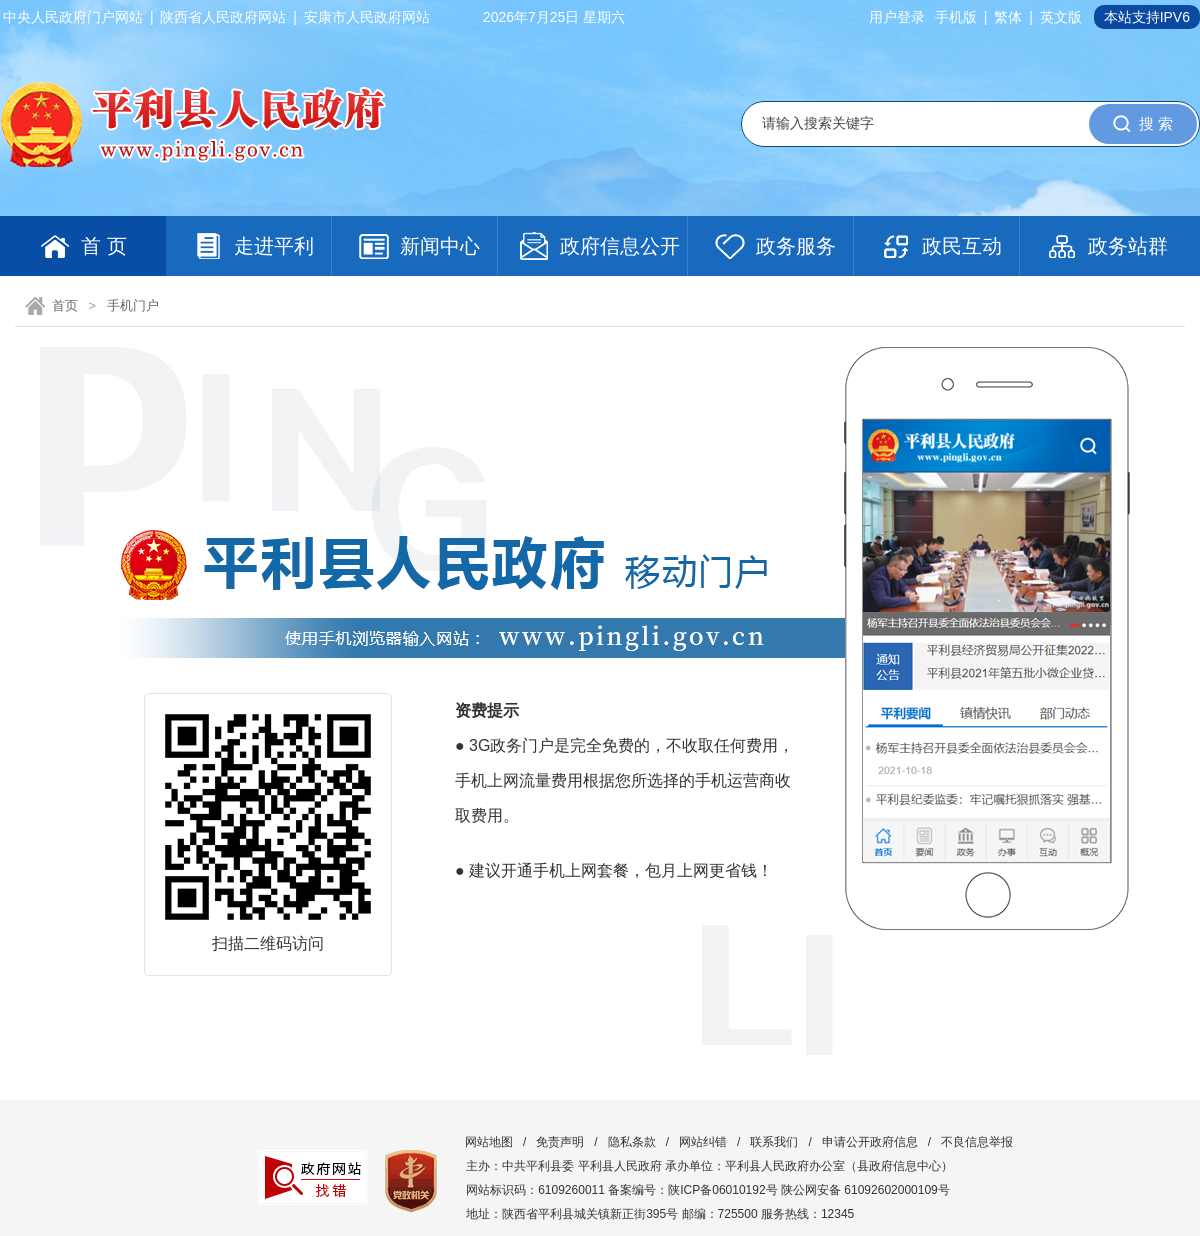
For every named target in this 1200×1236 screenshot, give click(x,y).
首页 (65, 305)
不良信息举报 (977, 1142)
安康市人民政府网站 (367, 17)
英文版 (1061, 17)
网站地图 (489, 1142)
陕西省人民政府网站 (223, 17)
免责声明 (560, 1142)
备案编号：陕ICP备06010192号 (692, 1190)
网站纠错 (703, 1142)
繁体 (1008, 17)
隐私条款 (632, 1142)
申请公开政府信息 (870, 1142)
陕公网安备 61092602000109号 (865, 1190)
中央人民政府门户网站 (73, 17)
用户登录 (897, 17)
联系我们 (774, 1142)
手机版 (956, 17)
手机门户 (133, 305)
